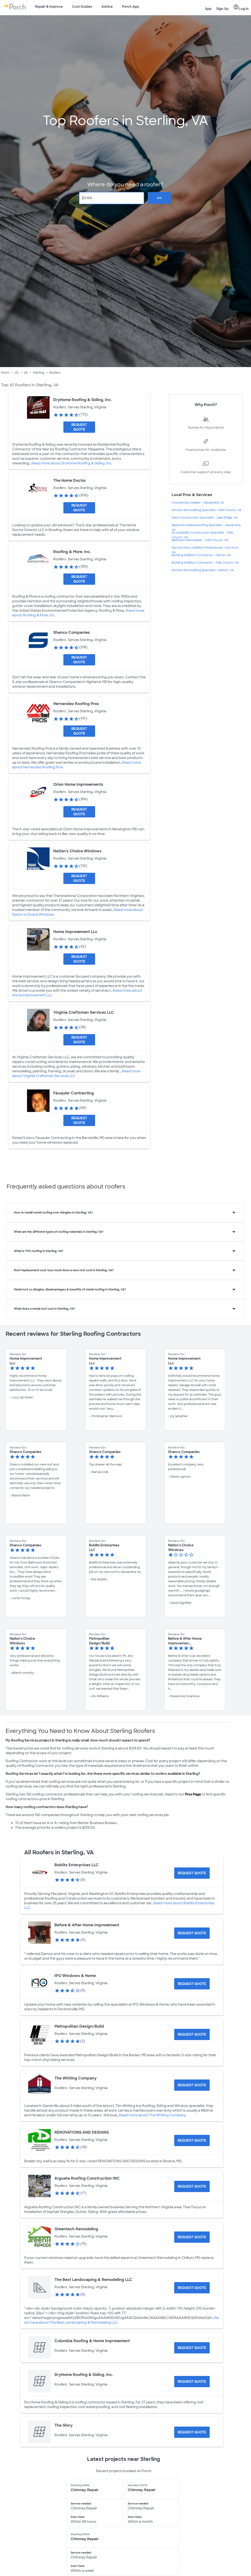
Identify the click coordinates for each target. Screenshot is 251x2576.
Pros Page (193, 1794)
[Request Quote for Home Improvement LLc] (79, 959)
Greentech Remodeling (76, 2229)
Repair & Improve (49, 6)
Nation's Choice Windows (77, 851)
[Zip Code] (111, 198)
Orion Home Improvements (78, 784)
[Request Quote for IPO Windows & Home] (192, 1983)
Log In (241, 7)
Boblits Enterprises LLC (76, 1865)
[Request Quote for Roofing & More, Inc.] (79, 579)
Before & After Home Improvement (86, 1925)
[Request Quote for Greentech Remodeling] (192, 2237)
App (208, 9)
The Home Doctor (69, 480)
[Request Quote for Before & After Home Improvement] (192, 1933)
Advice (107, 6)
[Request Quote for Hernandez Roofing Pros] (79, 731)
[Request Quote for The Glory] (192, 2432)
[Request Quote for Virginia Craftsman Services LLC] (79, 1039)
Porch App (130, 6)
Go (159, 198)
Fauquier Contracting (73, 1093)
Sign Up (222, 9)
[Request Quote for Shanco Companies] (79, 659)
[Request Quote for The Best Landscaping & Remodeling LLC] (192, 2287)
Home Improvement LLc (75, 931)
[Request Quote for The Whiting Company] (192, 2085)
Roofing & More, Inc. (72, 551)
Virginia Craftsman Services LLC (83, 1012)
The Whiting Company (75, 2078)
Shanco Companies (71, 632)
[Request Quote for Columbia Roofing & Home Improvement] (192, 2347)
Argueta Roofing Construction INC (87, 2178)
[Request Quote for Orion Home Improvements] (79, 811)
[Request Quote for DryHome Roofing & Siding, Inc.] (79, 427)
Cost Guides (82, 6)
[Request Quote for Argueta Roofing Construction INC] (192, 2186)
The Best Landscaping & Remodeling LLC (93, 2279)
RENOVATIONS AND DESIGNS (81, 2132)
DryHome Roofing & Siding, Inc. (82, 399)
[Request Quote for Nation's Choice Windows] (79, 878)
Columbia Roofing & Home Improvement (92, 2340)
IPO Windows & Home (75, 1975)
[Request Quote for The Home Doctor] (79, 507)
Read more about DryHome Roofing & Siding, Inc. (71, 463)
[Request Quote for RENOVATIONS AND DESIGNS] (192, 2140)
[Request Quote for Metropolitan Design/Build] (192, 2034)
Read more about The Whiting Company (152, 2115)
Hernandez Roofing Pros (76, 703)
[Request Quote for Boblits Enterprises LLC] (192, 1873)
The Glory (63, 2425)
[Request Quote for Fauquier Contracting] (79, 1120)
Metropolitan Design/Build (79, 2026)
